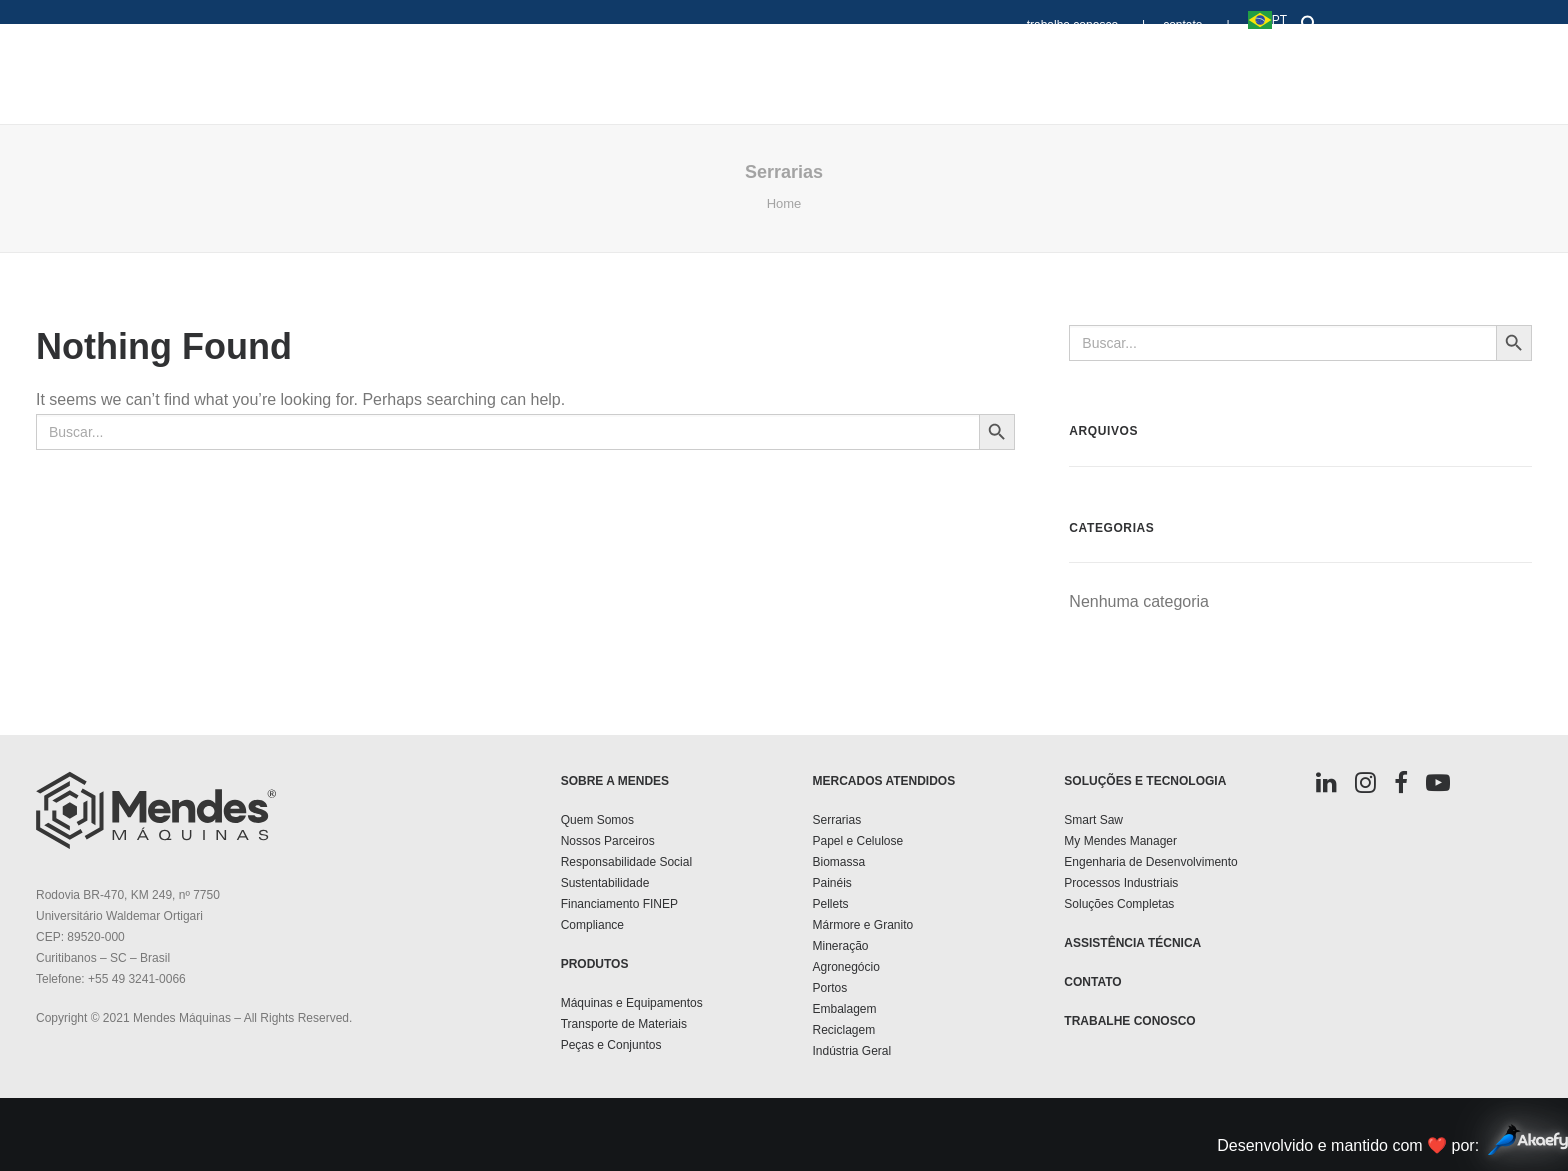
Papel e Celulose (857, 841)
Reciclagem (843, 1030)
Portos (829, 988)
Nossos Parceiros (608, 841)
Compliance (592, 925)
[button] (1305, 19)
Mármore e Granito (862, 925)
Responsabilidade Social (626, 862)
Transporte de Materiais (624, 1024)
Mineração (840, 946)
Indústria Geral (851, 1051)
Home (784, 203)
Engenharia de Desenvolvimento (1150, 862)
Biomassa (838, 862)
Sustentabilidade (605, 883)
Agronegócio (845, 967)
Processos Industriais (1121, 883)
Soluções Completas (1119, 904)
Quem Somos (597, 820)
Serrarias (836, 820)
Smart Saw (1093, 820)
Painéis (831, 883)
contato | (1196, 25)
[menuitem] (1091, 15)
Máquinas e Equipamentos (632, 1003)
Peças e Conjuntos (611, 1045)
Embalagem (844, 1009)
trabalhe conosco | (1086, 25)
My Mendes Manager (1120, 841)
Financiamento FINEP (619, 904)
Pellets (830, 904)
